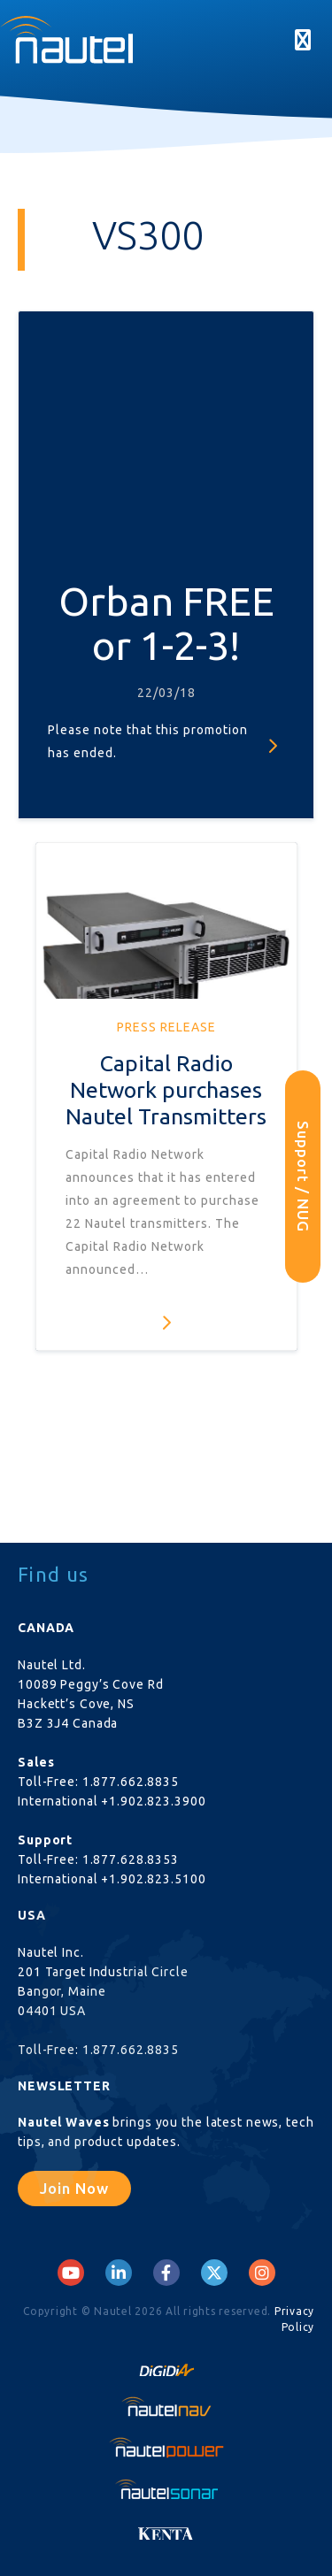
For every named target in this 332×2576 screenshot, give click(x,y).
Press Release (166, 1027)
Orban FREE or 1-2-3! (166, 623)
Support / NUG (303, 1176)
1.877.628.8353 (130, 1859)
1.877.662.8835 (130, 1782)
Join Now (74, 2188)
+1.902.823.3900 (153, 1801)
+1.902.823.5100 (153, 1879)
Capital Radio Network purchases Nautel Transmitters (166, 1090)
